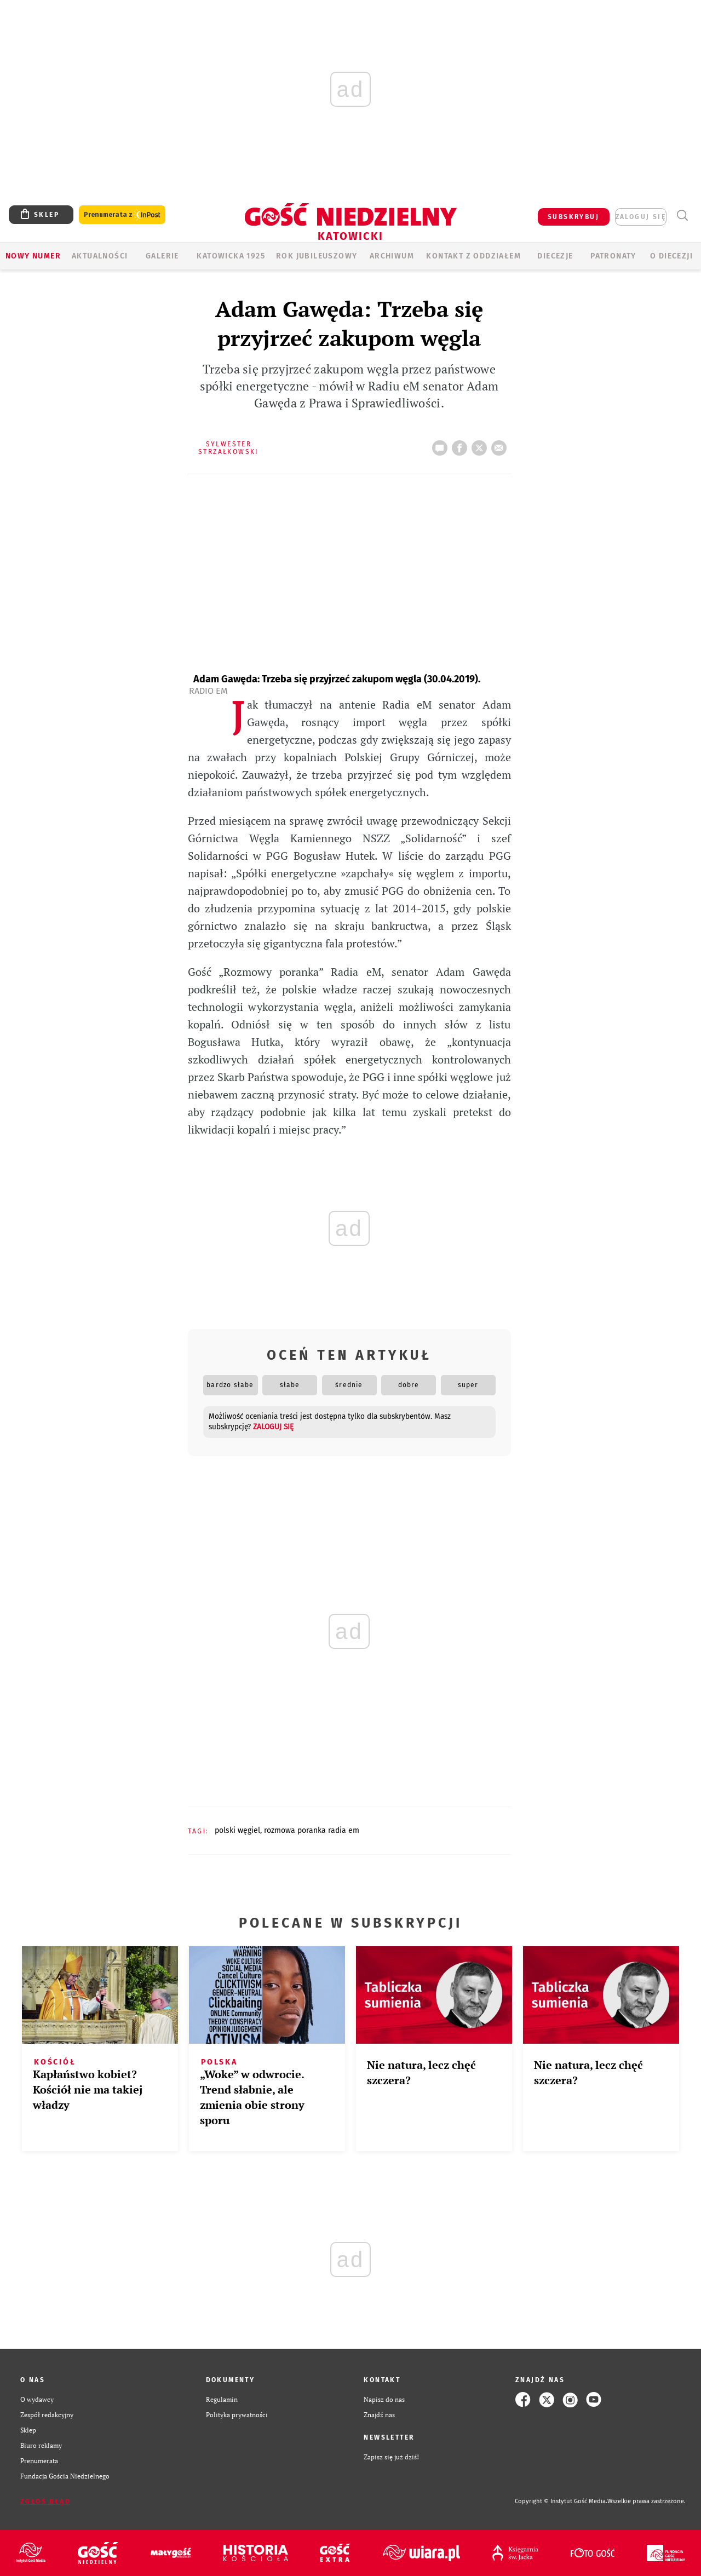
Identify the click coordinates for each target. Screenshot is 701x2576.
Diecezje (555, 256)
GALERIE (162, 256)
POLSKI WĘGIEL (237, 1830)
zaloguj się (641, 217)
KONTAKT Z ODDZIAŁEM (473, 256)
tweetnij (481, 445)
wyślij (501, 445)
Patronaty (613, 256)
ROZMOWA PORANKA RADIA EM (311, 1830)
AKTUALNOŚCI (100, 256)
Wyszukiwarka (682, 215)
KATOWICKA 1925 (231, 256)
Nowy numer (33, 256)
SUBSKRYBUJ (573, 217)
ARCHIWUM (392, 256)
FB (462, 445)
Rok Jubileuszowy (316, 256)
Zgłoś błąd (45, 2501)
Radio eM (208, 691)
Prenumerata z (122, 215)
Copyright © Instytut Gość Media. (561, 2501)
